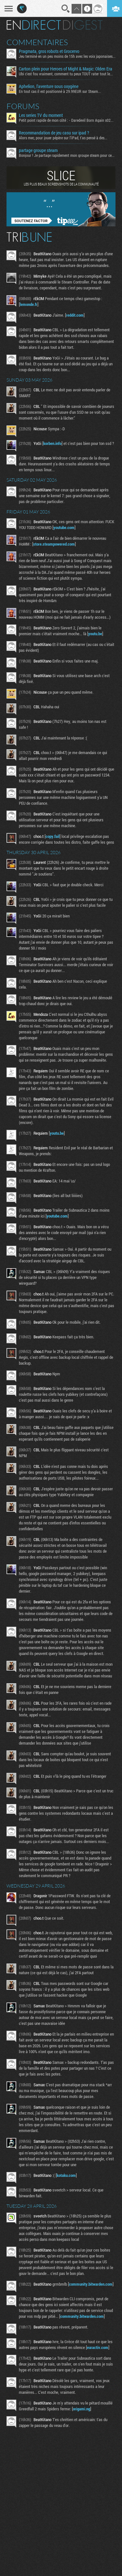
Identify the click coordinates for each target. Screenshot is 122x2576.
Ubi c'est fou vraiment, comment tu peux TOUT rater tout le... (66, 73)
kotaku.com (66, 2175)
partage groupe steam (38, 150)
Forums (23, 106)
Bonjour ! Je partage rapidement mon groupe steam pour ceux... (67, 155)
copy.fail (53, 836)
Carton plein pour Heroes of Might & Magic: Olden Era (65, 68)
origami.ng (81, 2409)
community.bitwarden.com (91, 2284)
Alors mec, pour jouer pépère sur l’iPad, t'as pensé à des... (63, 137)
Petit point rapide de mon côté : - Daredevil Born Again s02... (66, 120)
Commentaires (37, 42)
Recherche (66, 9)
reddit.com (75, 315)
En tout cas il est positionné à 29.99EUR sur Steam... (60, 91)
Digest (83, 25)
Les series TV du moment (41, 115)
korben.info (52, 443)
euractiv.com (97, 2347)
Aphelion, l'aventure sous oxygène (48, 86)
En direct (34, 25)
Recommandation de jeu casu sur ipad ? (54, 132)
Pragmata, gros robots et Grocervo (49, 51)
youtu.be (95, 634)
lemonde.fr (28, 304)
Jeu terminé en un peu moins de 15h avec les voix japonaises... (67, 56)
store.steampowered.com (54, 544)
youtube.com (64, 527)
